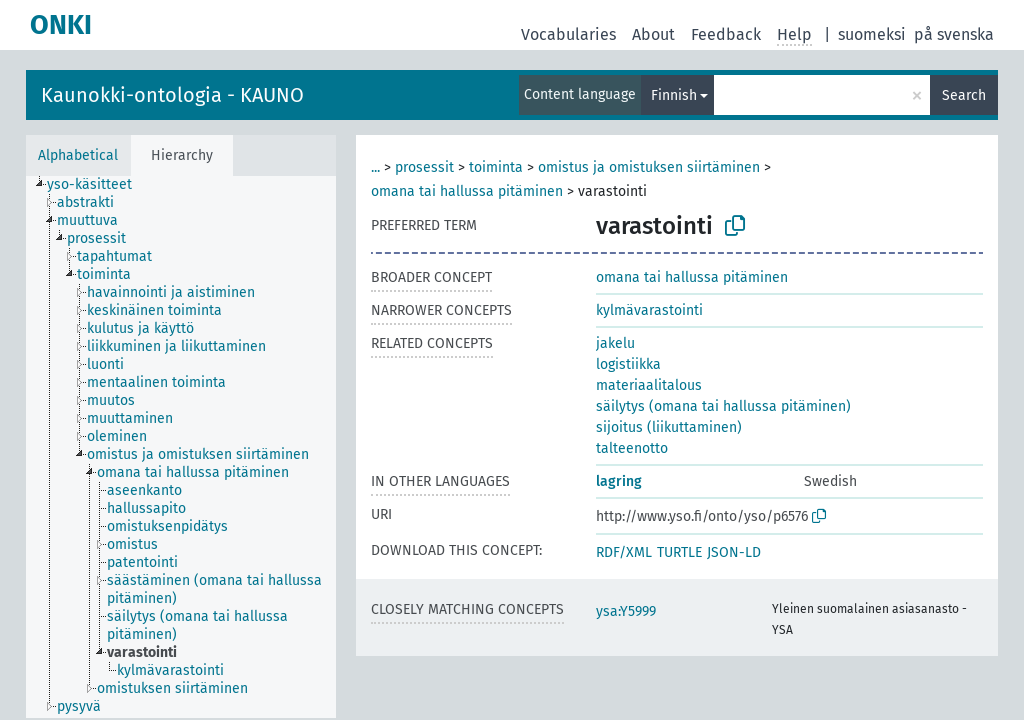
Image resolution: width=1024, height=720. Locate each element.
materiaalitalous (649, 385)
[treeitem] (98, 185)
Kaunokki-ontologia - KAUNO (172, 95)
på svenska (954, 34)
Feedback (726, 34)
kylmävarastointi (649, 310)
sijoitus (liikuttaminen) (669, 427)
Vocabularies (568, 34)
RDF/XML (624, 552)
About (653, 34)
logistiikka (628, 364)
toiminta (496, 167)
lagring (619, 481)
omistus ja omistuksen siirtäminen (649, 167)
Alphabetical (78, 155)
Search (964, 95)
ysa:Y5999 (626, 611)
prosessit (424, 167)
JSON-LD (734, 552)
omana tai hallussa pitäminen (467, 191)
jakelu (615, 343)
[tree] (181, 447)
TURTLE (679, 552)
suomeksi (872, 34)
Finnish (674, 95)
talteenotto (632, 448)
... (375, 167)
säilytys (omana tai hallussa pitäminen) (723, 406)
